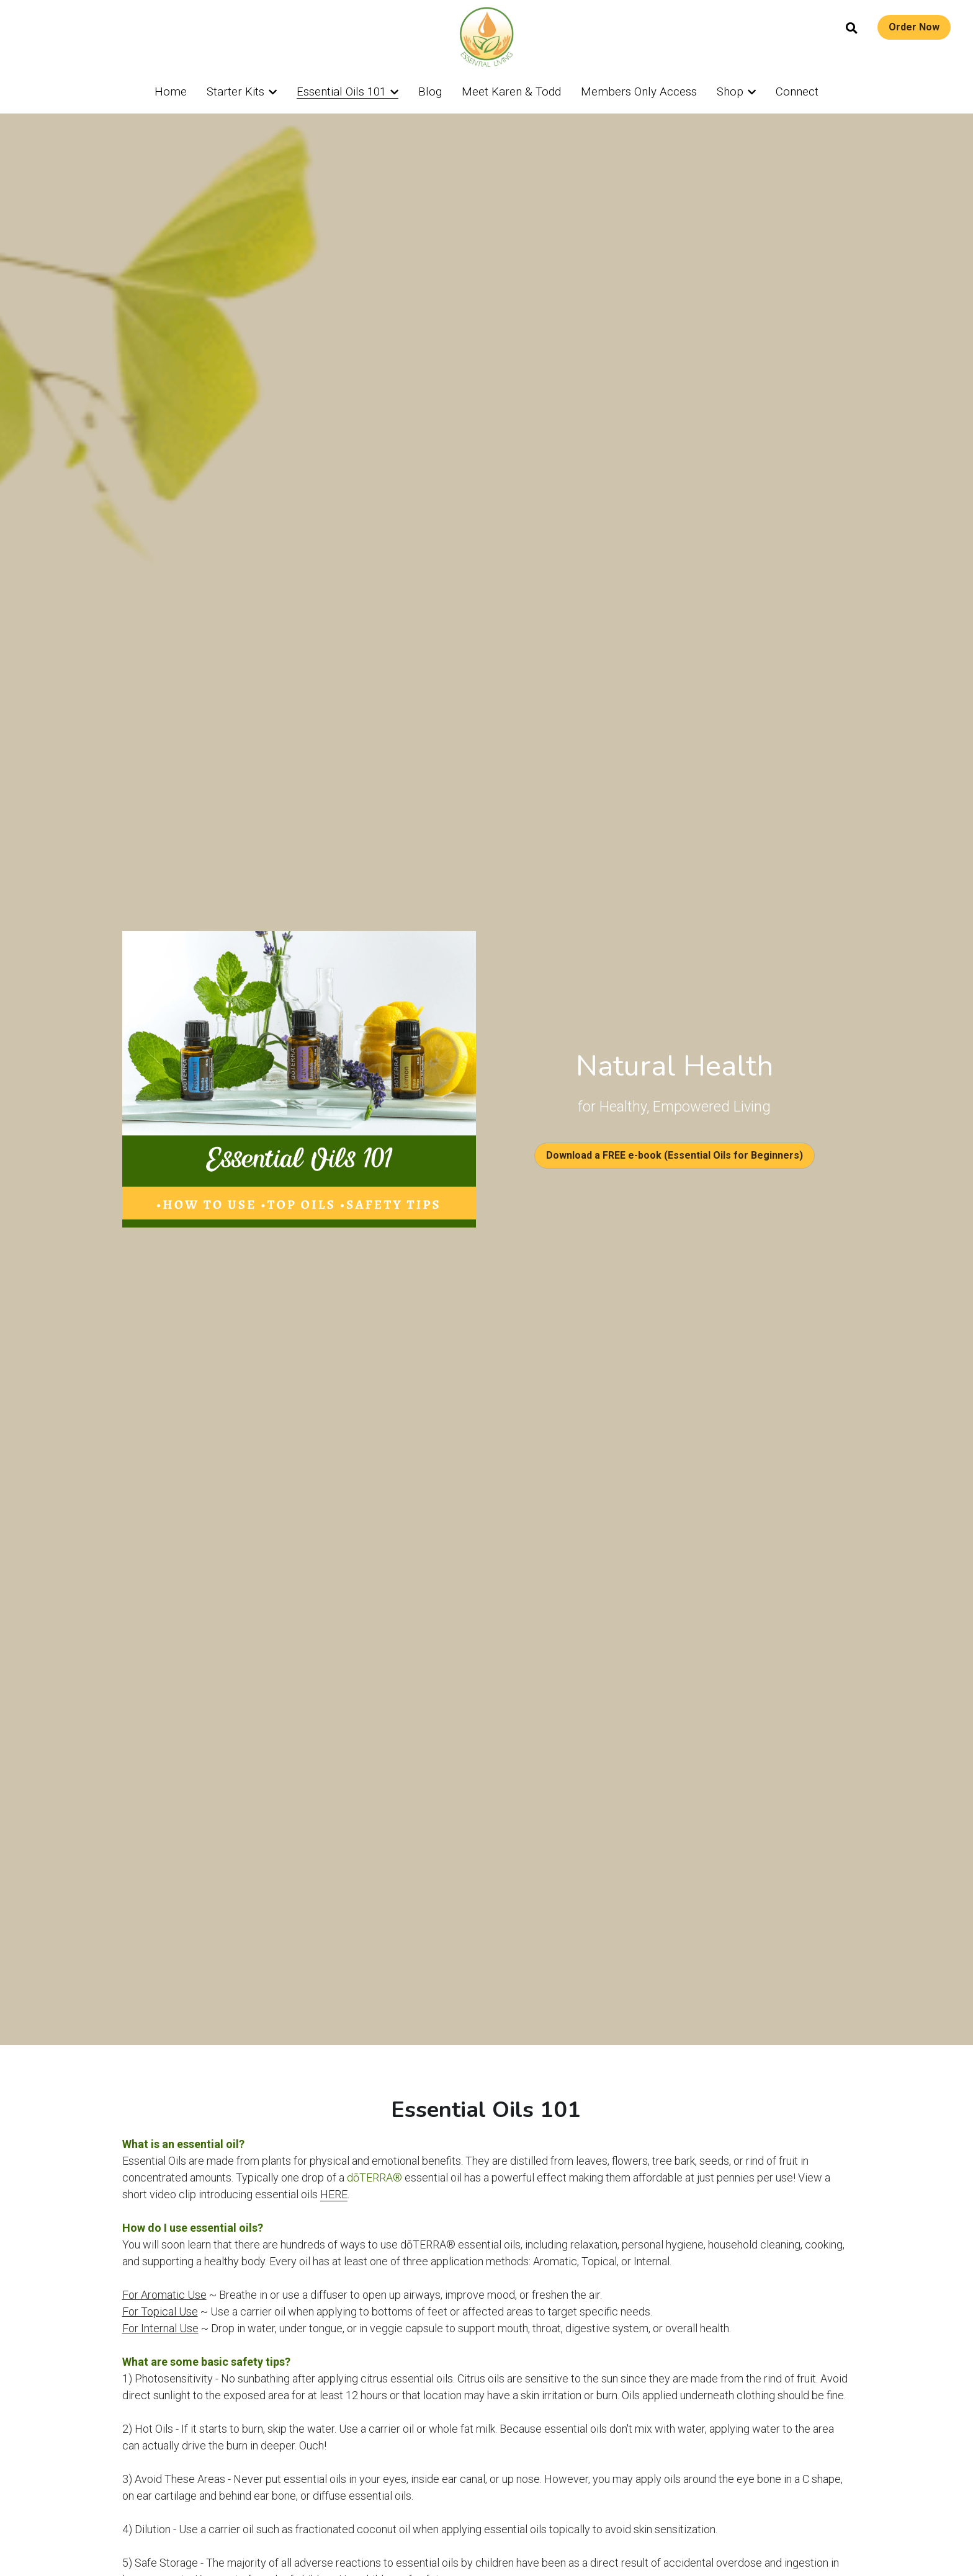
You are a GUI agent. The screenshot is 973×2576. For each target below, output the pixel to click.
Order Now (914, 27)
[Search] (852, 28)
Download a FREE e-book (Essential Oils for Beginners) (674, 1155)
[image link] (486, 36)
